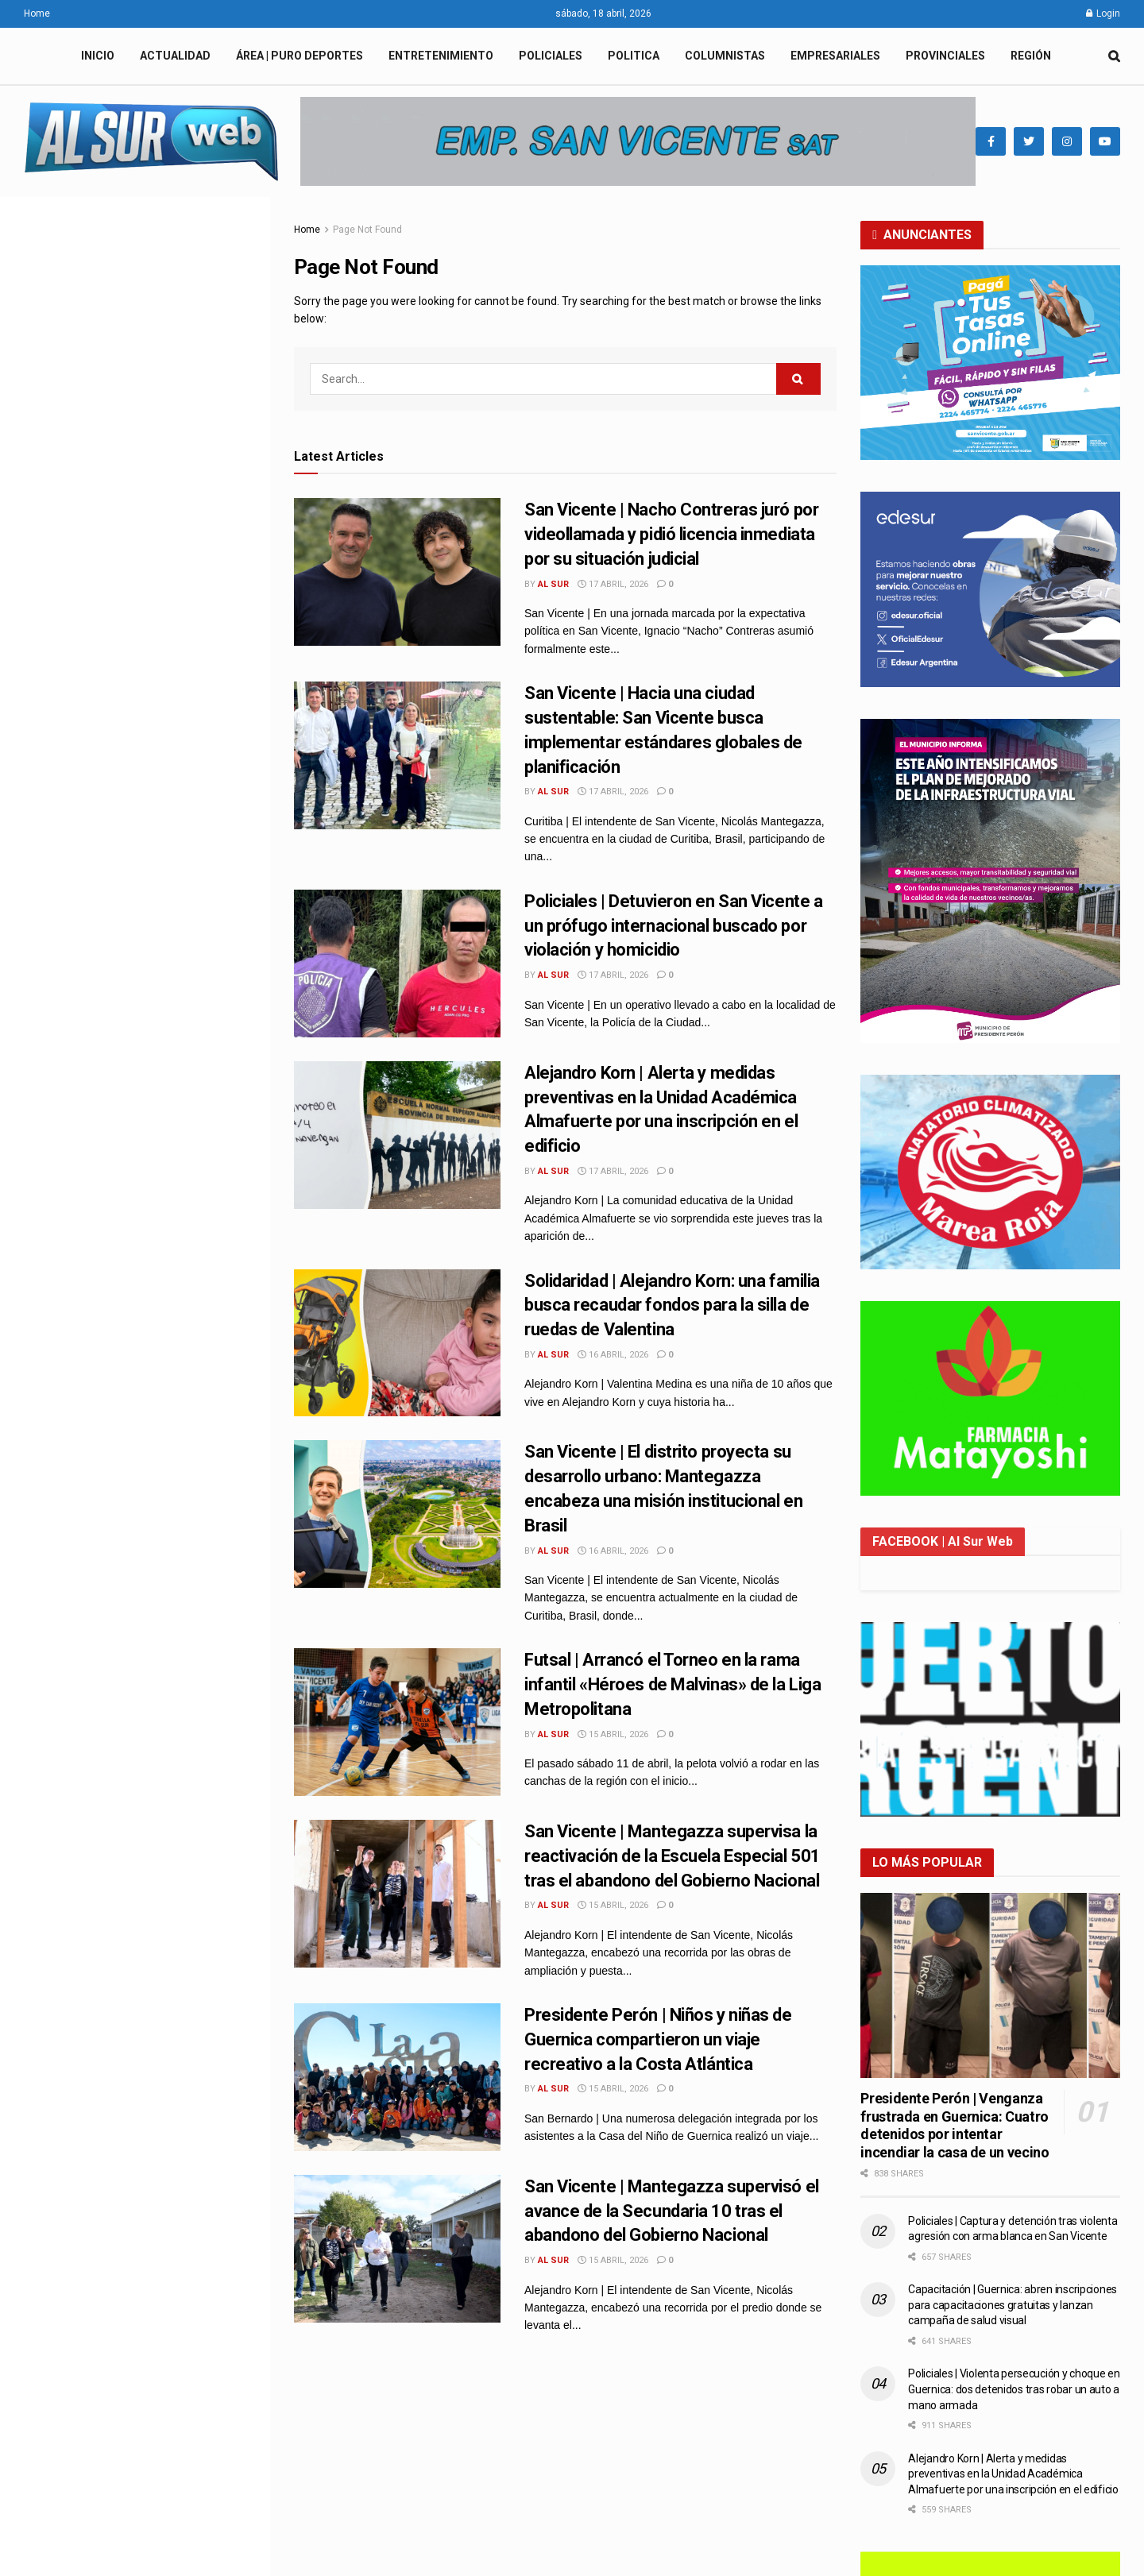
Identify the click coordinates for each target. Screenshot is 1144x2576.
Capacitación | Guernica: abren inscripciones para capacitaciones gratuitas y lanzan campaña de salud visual (1012, 2305)
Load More (134, 1873)
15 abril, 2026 (613, 1734)
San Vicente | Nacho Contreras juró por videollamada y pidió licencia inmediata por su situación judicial (125, 305)
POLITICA (633, 55)
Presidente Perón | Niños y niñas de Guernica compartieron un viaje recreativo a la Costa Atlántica (168, 1476)
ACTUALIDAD (175, 55)
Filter (232, 212)
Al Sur (553, 584)
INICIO (97, 55)
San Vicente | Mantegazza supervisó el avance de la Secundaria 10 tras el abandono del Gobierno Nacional (671, 2211)
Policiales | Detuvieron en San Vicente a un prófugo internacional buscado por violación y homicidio (169, 895)
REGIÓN (1031, 55)
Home (37, 13)
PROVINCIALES (945, 55)
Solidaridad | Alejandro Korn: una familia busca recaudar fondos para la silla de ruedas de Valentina (170, 1089)
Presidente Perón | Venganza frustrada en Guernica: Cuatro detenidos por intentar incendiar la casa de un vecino (954, 2125)
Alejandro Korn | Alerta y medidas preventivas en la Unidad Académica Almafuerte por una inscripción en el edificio (1013, 2474)
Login (1103, 13)
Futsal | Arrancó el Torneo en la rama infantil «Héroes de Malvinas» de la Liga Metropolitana (169, 1282)
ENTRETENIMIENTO (440, 55)
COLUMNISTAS (725, 55)
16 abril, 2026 (613, 1355)
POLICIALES (550, 55)
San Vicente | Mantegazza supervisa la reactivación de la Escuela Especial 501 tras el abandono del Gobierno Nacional (672, 1855)
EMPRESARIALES (835, 55)
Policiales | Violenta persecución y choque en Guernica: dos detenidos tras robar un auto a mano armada (1013, 2389)
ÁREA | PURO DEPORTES (299, 55)
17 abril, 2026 (613, 584)
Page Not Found (367, 229)
